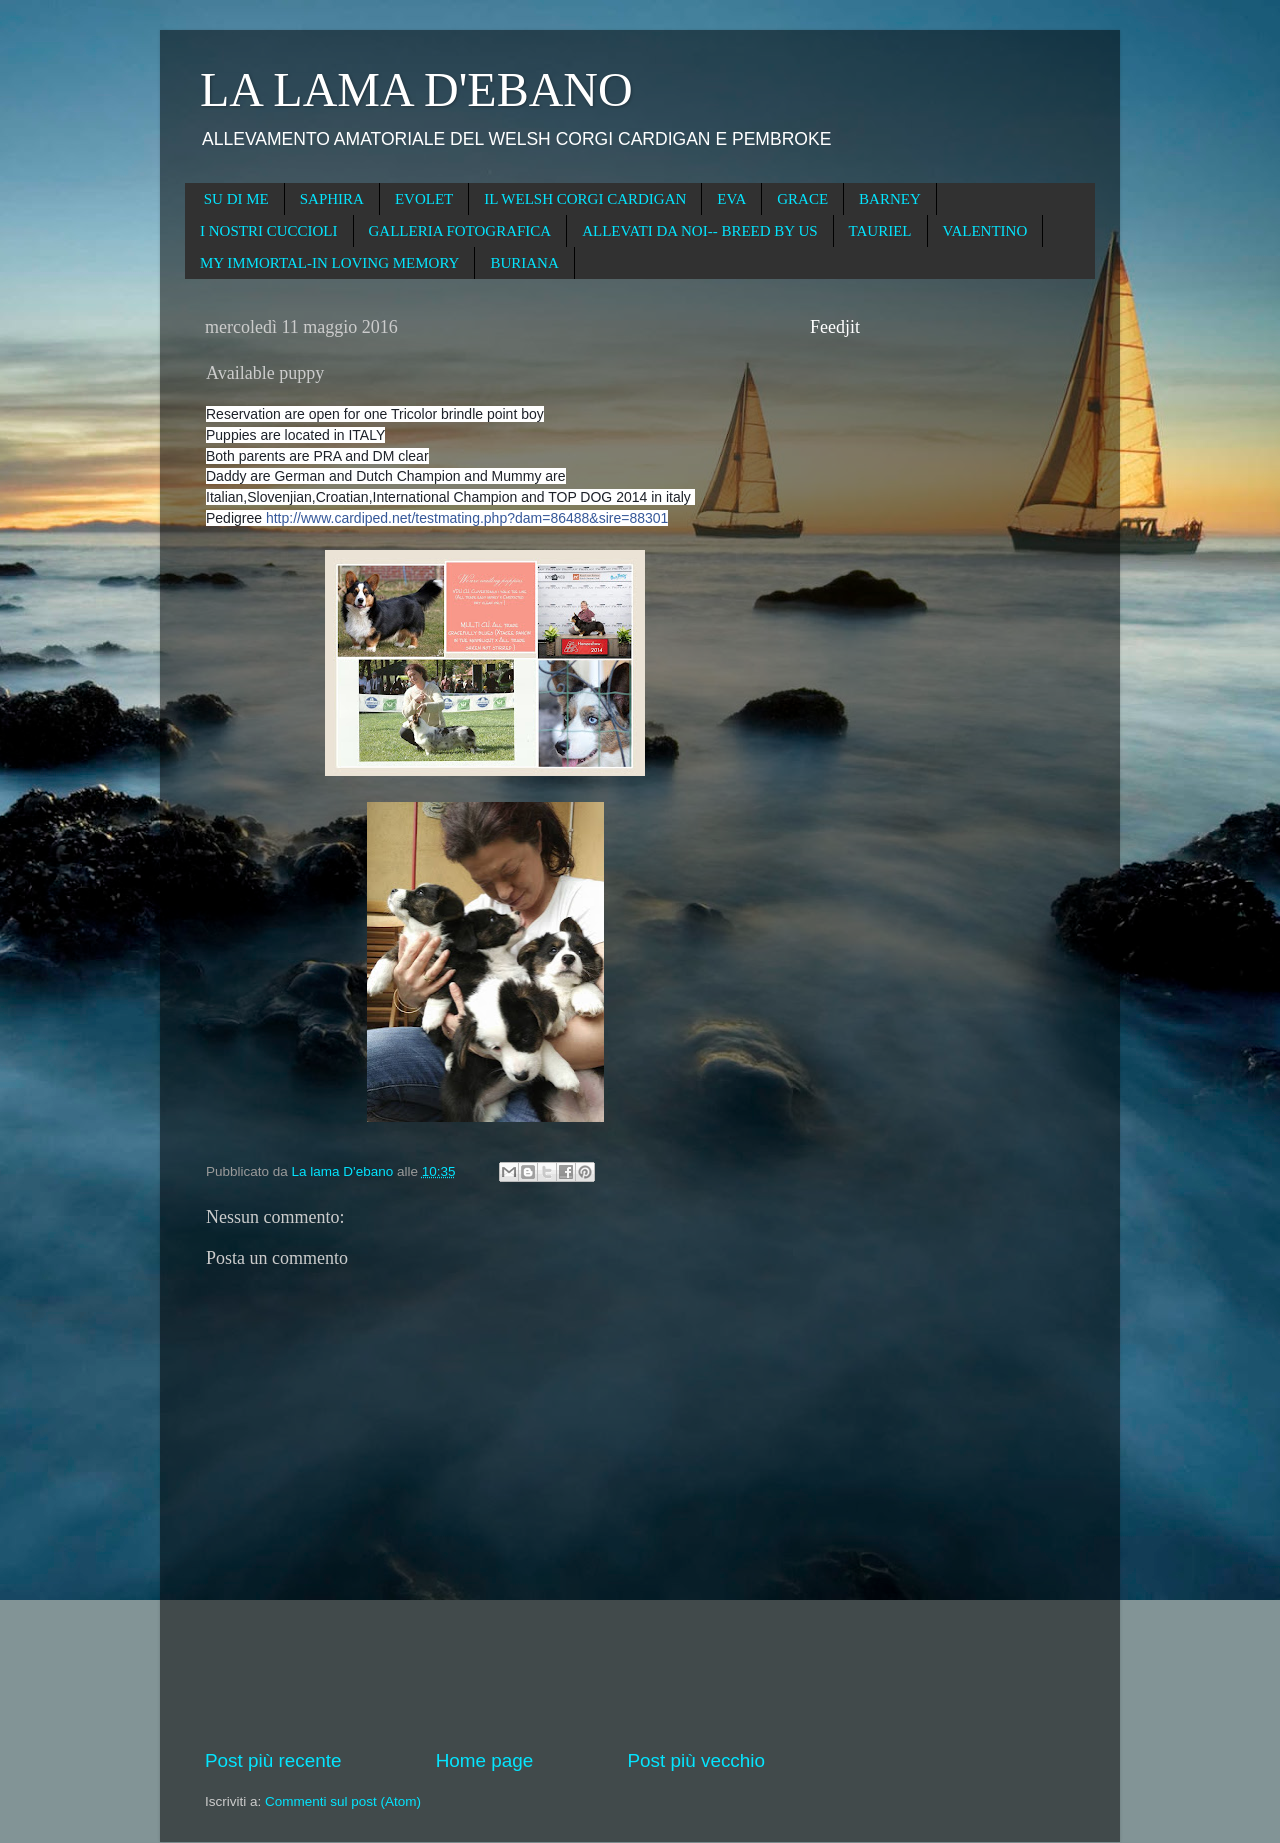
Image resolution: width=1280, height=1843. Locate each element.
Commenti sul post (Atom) (343, 1801)
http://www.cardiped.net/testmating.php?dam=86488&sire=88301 (467, 518)
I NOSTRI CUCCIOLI (269, 231)
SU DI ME (236, 199)
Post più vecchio (696, 1760)
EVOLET (424, 199)
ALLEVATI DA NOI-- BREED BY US (699, 231)
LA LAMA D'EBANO (416, 89)
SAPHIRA (332, 199)
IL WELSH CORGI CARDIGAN (585, 199)
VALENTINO (985, 231)
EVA (731, 199)
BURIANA (524, 263)
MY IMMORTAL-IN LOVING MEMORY (329, 263)
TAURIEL (880, 231)
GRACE (802, 199)
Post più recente (273, 1760)
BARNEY (890, 199)
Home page (485, 1760)
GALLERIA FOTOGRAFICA (460, 231)
